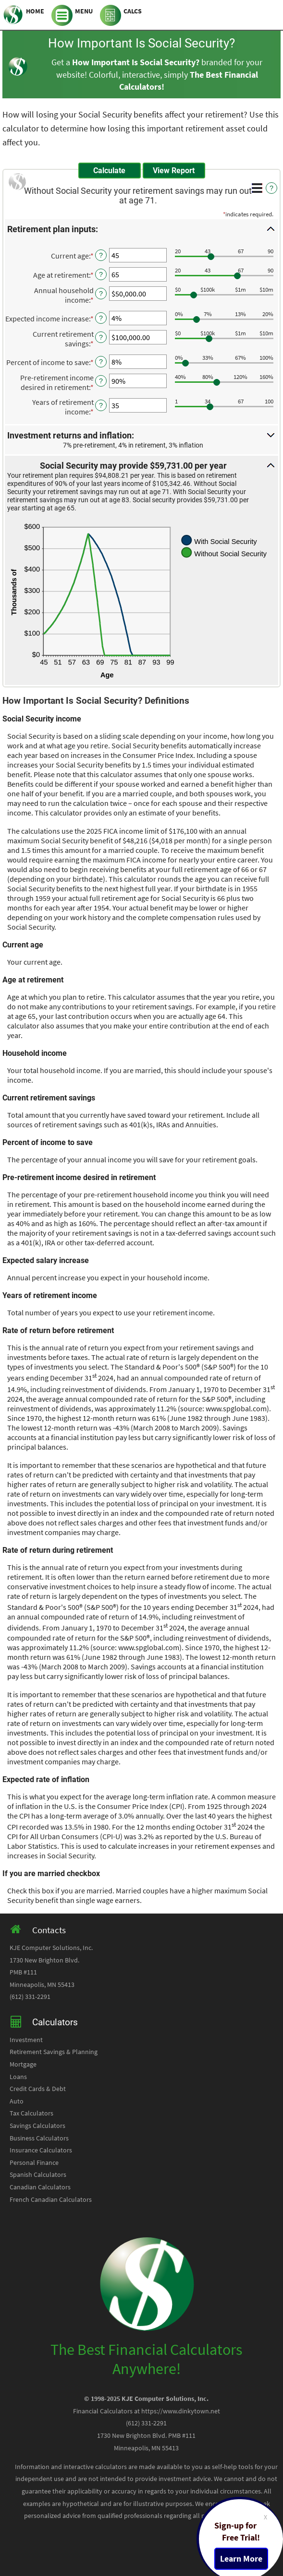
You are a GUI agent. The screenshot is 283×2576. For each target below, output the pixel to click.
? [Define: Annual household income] (101, 293)
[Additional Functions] (257, 188)
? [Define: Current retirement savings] (101, 337)
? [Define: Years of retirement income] (101, 405)
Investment (26, 2040)
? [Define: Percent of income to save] (101, 362)
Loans (18, 2077)
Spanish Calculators (38, 2175)
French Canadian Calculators (51, 2200)
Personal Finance (34, 2163)
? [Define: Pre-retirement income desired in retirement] (101, 381)
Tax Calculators (31, 2113)
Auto (17, 2101)
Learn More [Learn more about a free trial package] (241, 2558)
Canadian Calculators (40, 2187)
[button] (141, 229)
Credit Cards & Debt (38, 2089)
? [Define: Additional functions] (271, 188)
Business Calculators (39, 2138)
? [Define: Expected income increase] (101, 318)
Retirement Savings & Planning (54, 2052)
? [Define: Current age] (101, 255)
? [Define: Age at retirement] (101, 274)
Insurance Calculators (41, 2150)
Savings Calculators (37, 2126)
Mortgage (23, 2064)
